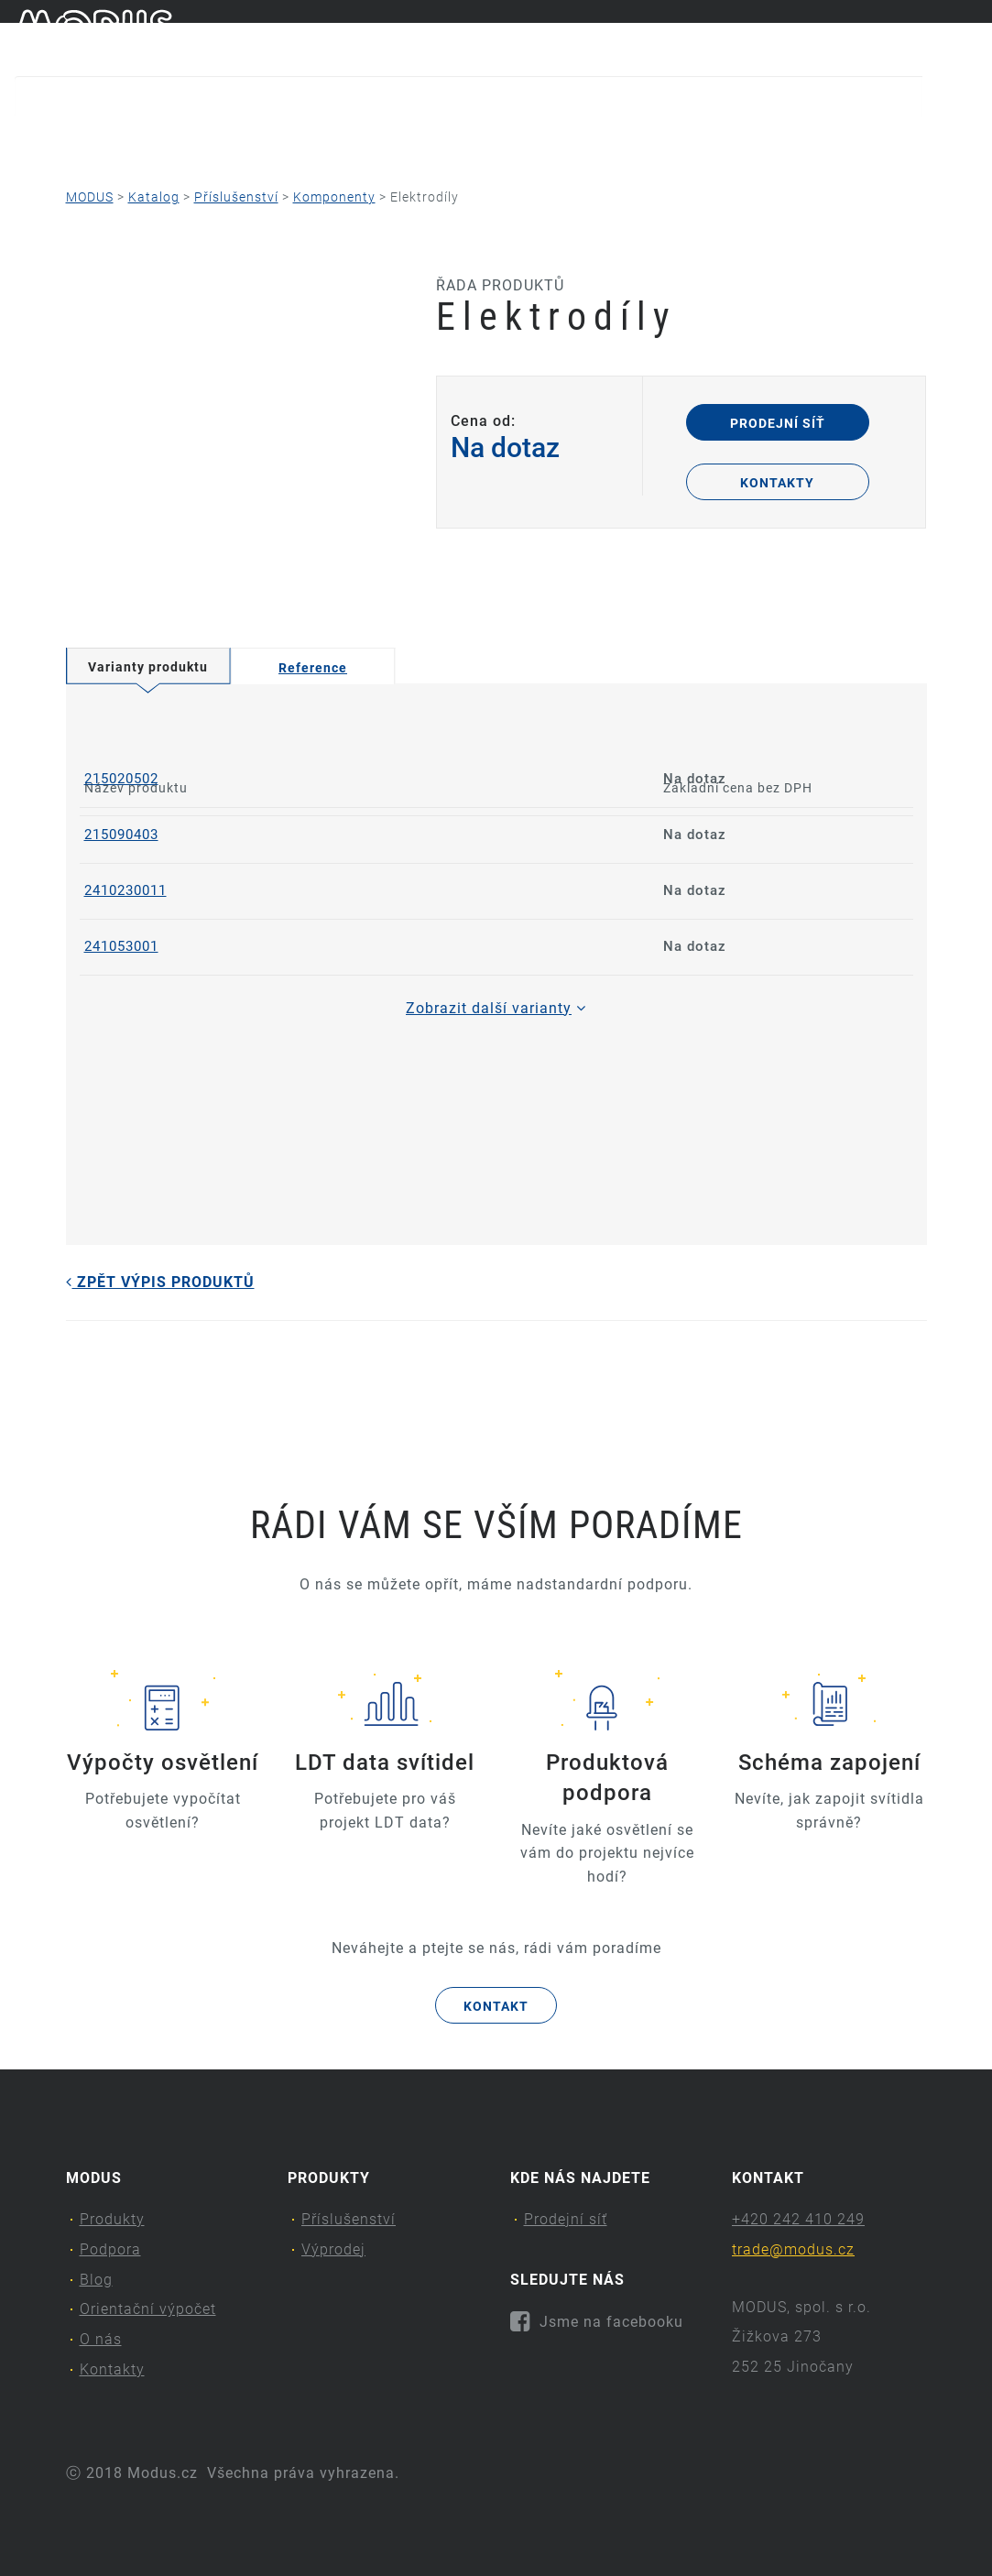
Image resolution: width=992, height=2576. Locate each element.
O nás (644, 142)
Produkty (63, 142)
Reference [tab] (312, 667)
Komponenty (334, 197)
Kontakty (778, 142)
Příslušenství (236, 197)
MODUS (90, 197)
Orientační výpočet (480, 142)
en (969, 34)
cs (938, 34)
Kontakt (496, 2006)
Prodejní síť (777, 423)
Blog (328, 142)
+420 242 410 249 (798, 2219)
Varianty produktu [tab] (148, 667)
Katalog (154, 197)
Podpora (209, 142)
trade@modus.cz (793, 2249)
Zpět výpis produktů (160, 1282)
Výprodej (333, 2249)
